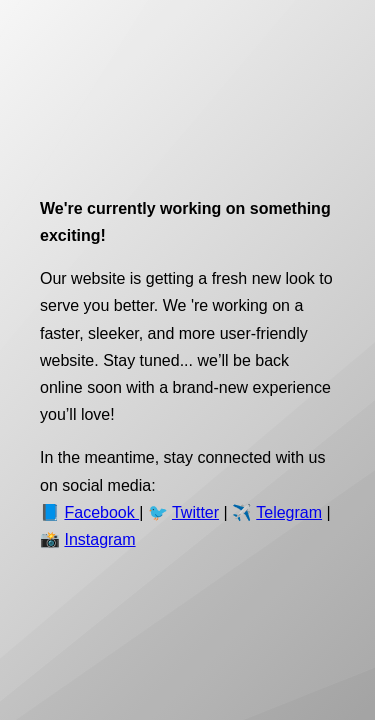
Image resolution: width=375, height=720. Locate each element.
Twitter (195, 512)
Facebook (101, 512)
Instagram (99, 539)
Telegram (289, 512)
